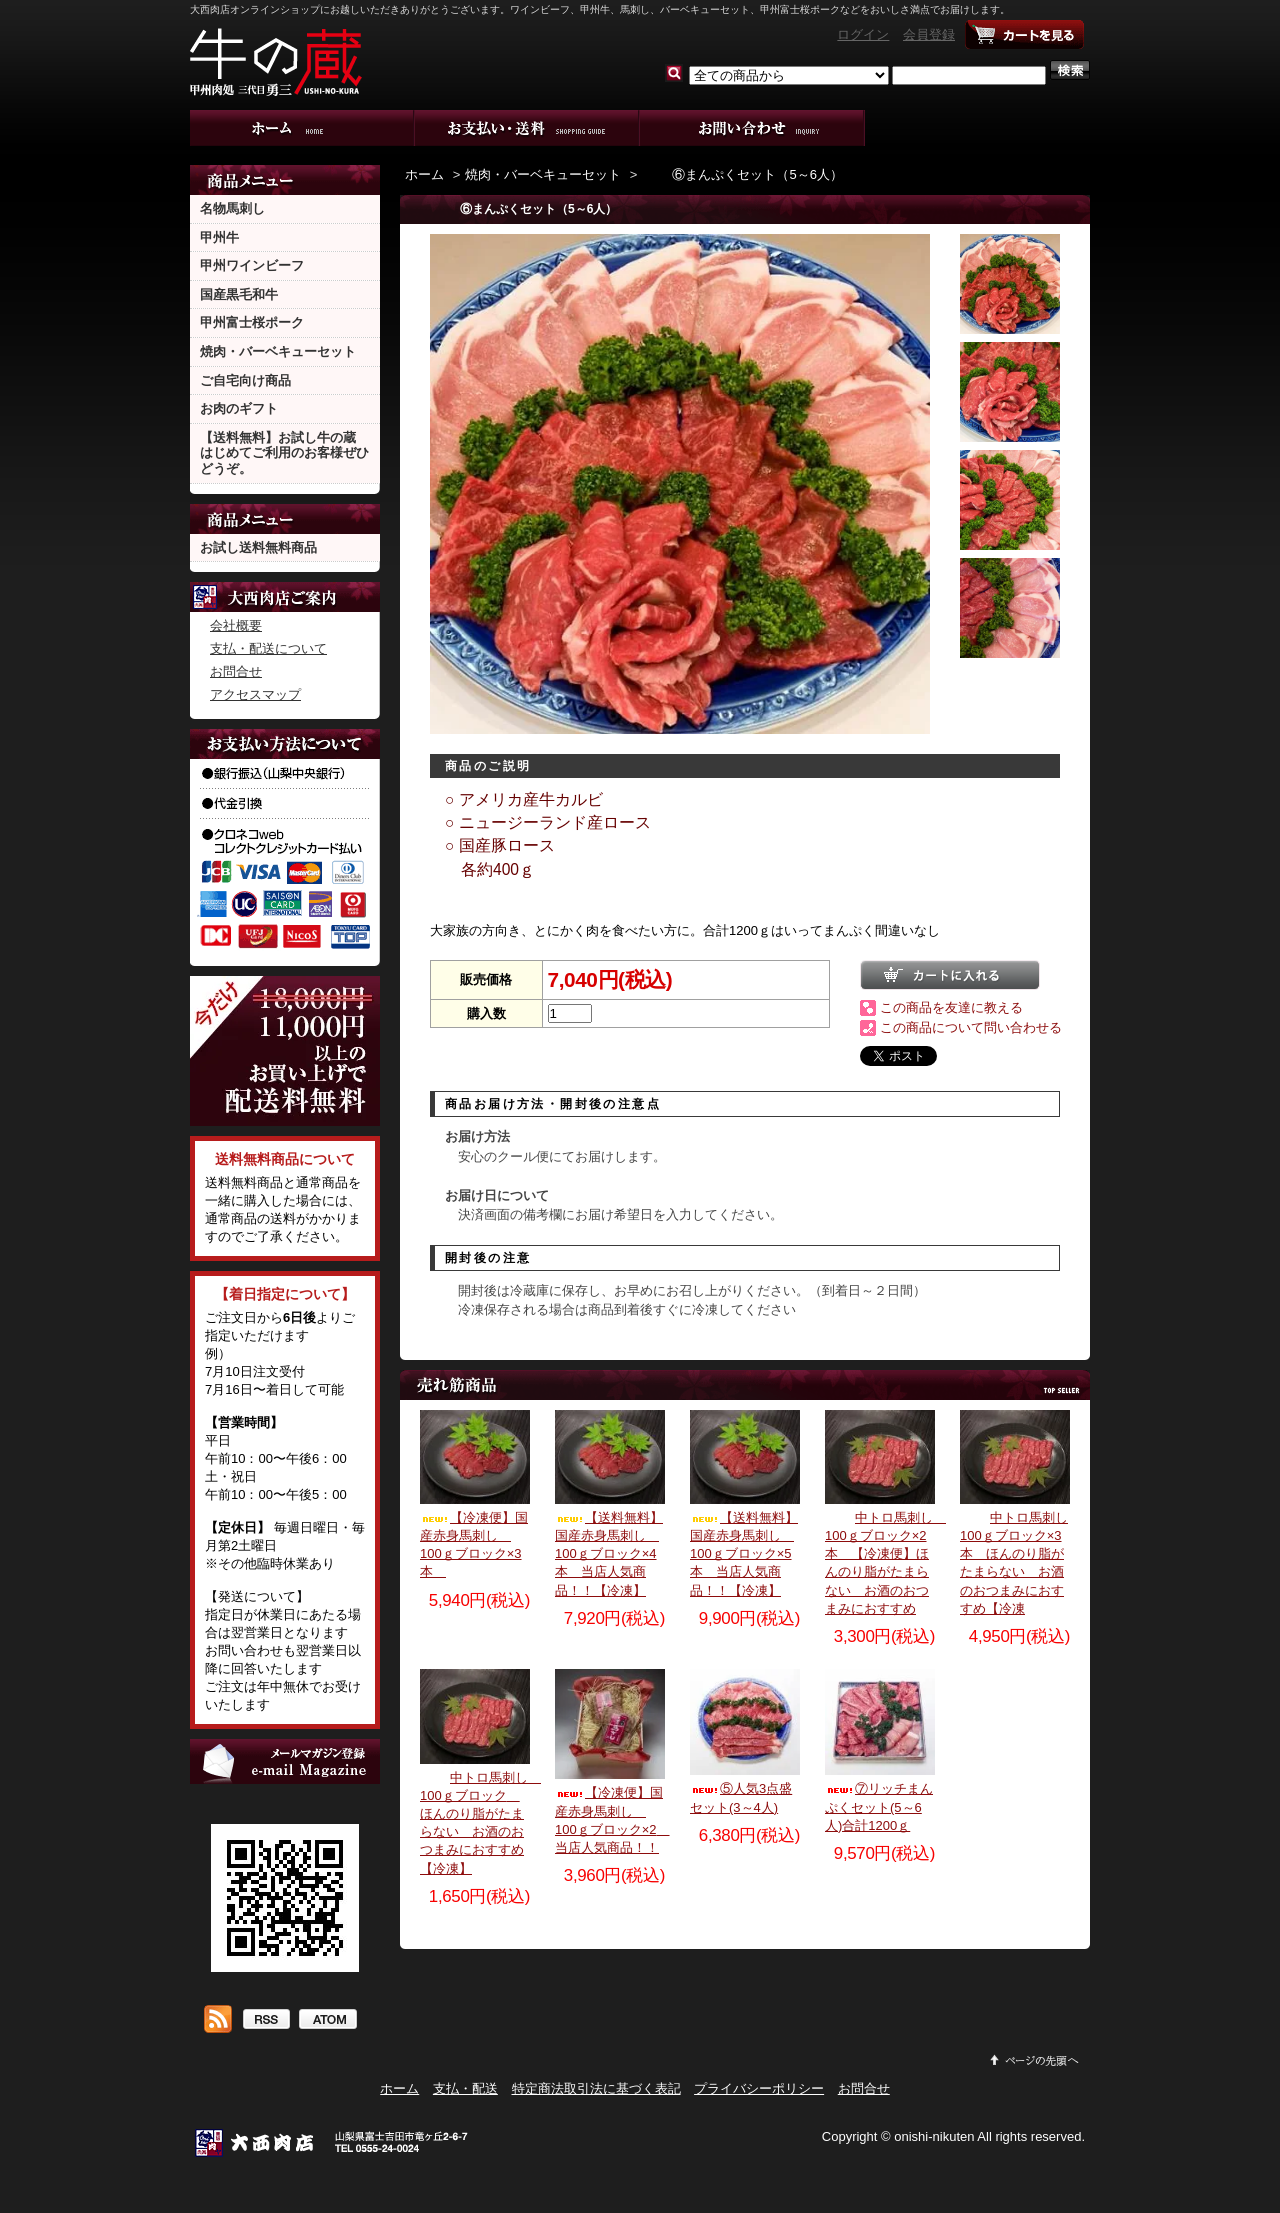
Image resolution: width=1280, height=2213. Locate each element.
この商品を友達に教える (951, 1007)
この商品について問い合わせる (971, 1027)
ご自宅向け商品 (245, 380)
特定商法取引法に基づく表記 (596, 2088)
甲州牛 (219, 237)
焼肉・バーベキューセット (278, 351)
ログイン (863, 34)
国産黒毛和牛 (239, 294)
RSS (265, 2021)
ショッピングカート (1025, 35)
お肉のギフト (239, 408)
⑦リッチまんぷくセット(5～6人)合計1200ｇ (879, 1806)
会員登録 (929, 34)
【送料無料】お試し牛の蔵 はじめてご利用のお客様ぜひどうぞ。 (284, 453)
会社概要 (236, 625)
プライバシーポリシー (759, 2088)
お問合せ (752, 128)
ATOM (327, 2021)
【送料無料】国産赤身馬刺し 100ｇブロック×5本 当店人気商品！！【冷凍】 (744, 1554)
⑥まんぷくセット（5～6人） (742, 174)
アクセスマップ (255, 694)
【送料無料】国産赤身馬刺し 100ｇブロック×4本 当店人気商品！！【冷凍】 (609, 1554)
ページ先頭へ (1035, 2060)
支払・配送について (527, 128)
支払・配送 (465, 2088)
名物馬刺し (232, 208)
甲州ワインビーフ (252, 265)
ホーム (302, 128)
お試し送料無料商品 (258, 547)
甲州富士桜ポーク (252, 322)
